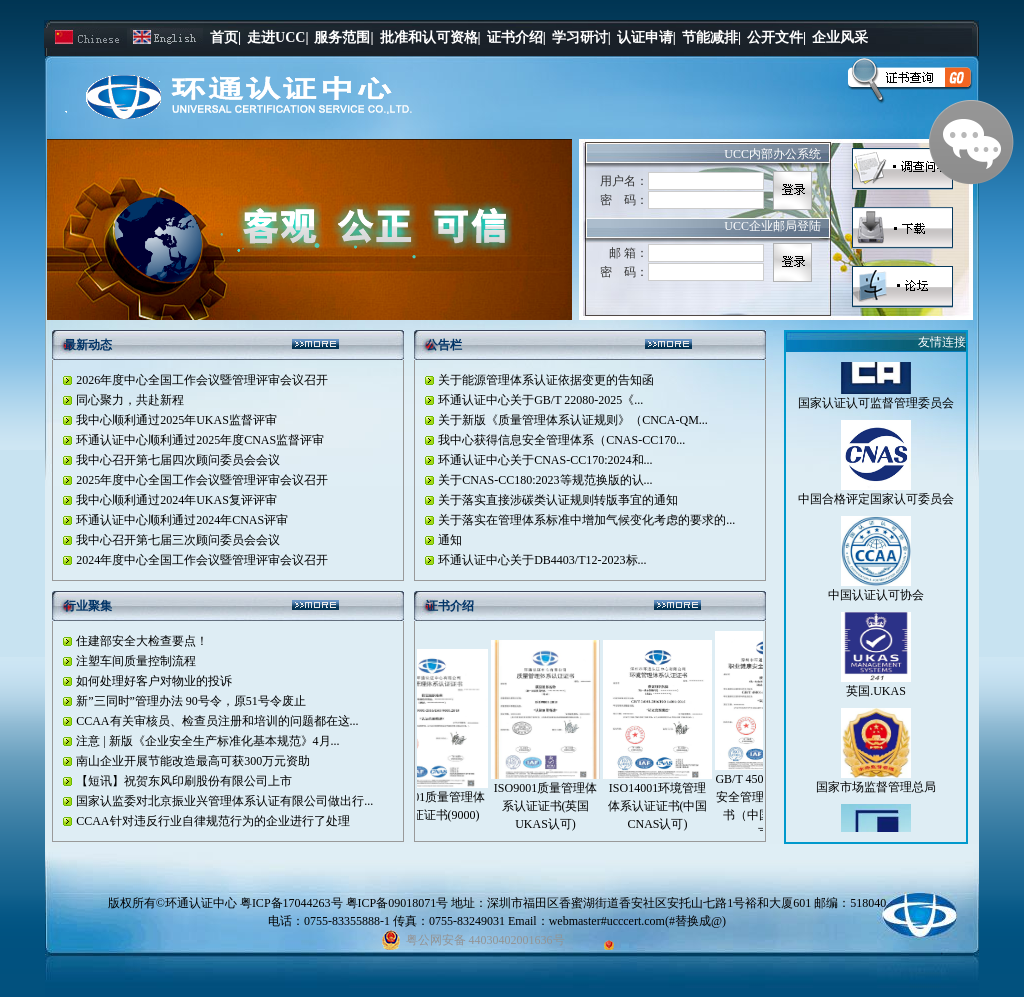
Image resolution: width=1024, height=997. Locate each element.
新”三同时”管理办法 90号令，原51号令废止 (191, 701)
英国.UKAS (876, 701)
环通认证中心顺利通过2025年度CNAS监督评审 (200, 440)
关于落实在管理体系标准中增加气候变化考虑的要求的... (586, 520)
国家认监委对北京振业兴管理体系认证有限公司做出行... (224, 801)
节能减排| (711, 37)
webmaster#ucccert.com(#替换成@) (637, 921)
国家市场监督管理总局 (876, 797)
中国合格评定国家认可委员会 (876, 509)
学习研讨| (581, 37)
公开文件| (776, 37)
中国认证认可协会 (876, 605)
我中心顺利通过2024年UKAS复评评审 (176, 500)
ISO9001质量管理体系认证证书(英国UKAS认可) (554, 806)
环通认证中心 (201, 903)
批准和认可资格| (430, 37)
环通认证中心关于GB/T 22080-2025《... (540, 400)
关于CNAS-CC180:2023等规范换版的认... (545, 480)
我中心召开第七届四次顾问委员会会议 (178, 460)
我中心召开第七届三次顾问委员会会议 (178, 540)
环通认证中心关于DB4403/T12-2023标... (542, 560)
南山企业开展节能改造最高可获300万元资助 (193, 761)
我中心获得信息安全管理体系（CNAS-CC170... (561, 440)
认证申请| (646, 37)
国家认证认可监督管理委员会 (876, 413)
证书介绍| (516, 37)
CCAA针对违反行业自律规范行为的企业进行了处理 (212, 821)
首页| (225, 37)
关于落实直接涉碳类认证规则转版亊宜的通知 (558, 500)
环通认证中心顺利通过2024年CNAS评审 (182, 520)
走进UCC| (277, 37)
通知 (450, 540)
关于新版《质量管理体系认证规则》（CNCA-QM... (573, 420)
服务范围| (343, 37)
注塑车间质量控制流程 (136, 661)
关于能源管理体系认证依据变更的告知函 (546, 380)
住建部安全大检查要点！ (142, 641)
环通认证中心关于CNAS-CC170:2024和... (545, 460)
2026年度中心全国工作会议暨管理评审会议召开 (202, 380)
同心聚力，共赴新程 (130, 400)
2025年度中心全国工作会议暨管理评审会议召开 (202, 480)
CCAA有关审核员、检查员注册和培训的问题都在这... (217, 721)
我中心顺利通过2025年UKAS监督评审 (176, 420)
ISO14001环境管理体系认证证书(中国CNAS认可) (667, 806)
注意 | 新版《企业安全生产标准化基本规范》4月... (207, 741)
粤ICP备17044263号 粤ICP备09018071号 (345, 903)
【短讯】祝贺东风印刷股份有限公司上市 (184, 781)
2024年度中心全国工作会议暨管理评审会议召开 (202, 560)
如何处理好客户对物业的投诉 (154, 681)
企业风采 (840, 37)
